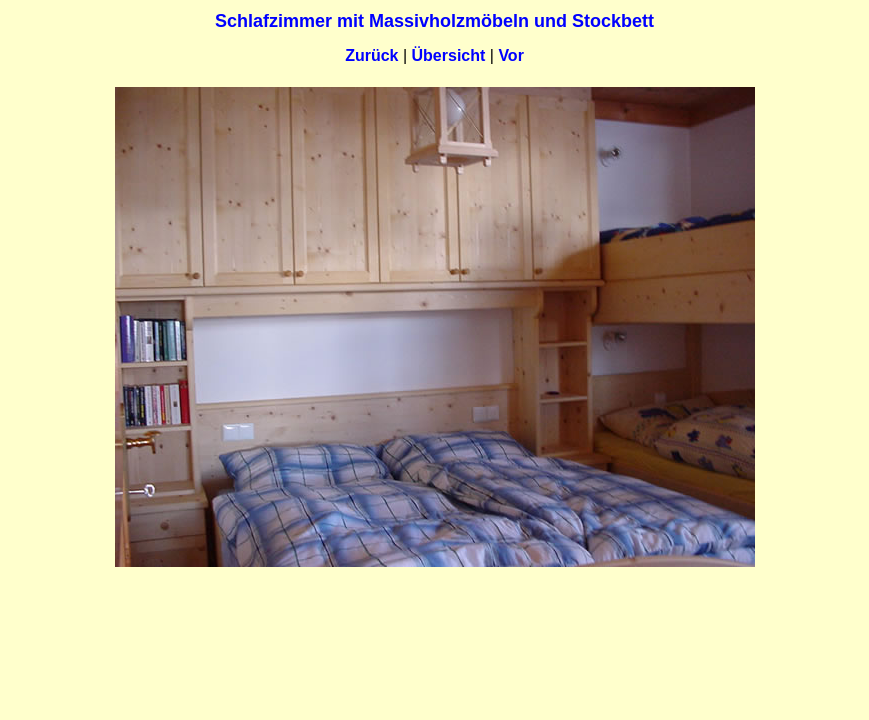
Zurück (371, 55)
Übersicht (449, 55)
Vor (510, 55)
